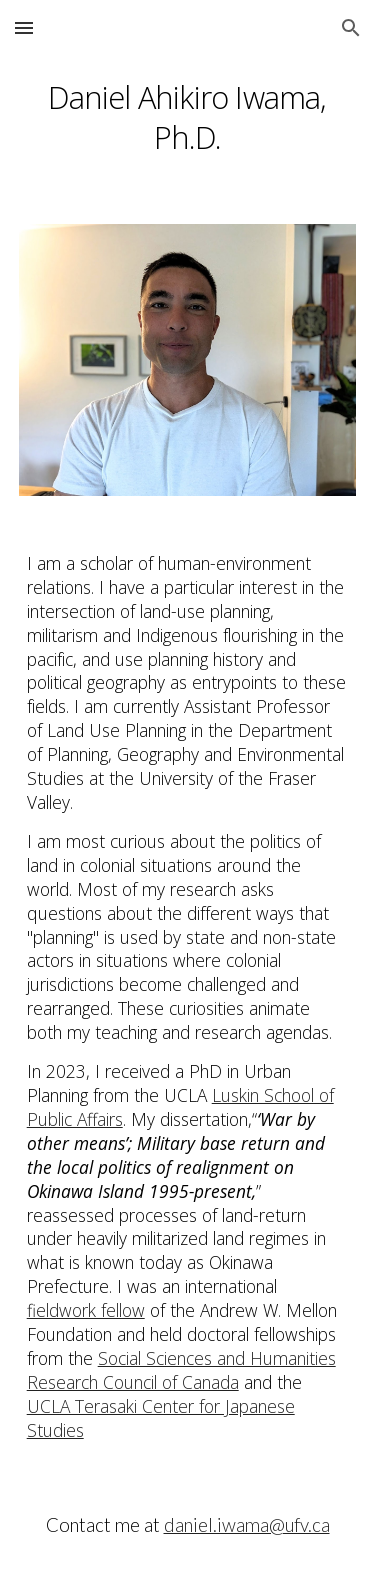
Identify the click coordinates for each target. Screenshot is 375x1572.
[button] (24, 27)
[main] (188, 115)
